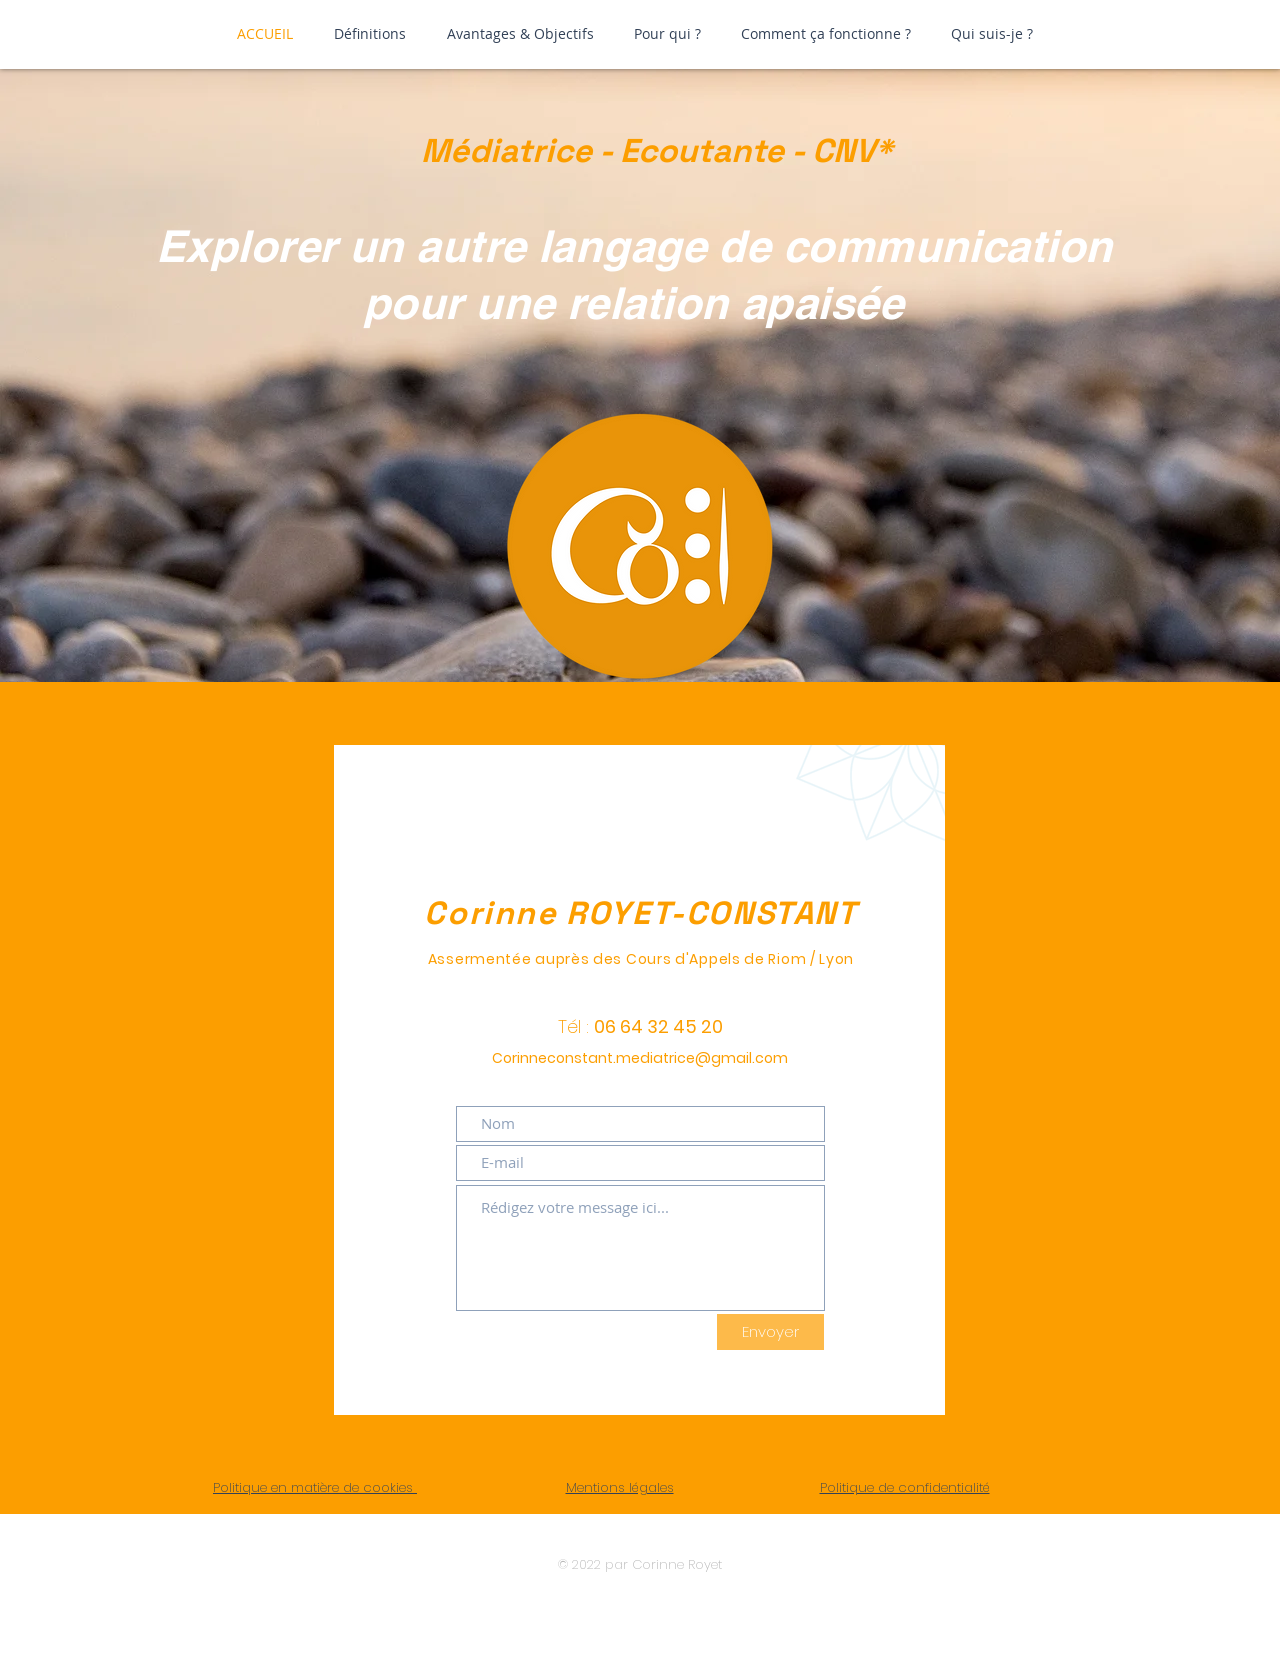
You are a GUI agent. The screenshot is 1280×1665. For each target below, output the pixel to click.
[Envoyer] (770, 1332)
